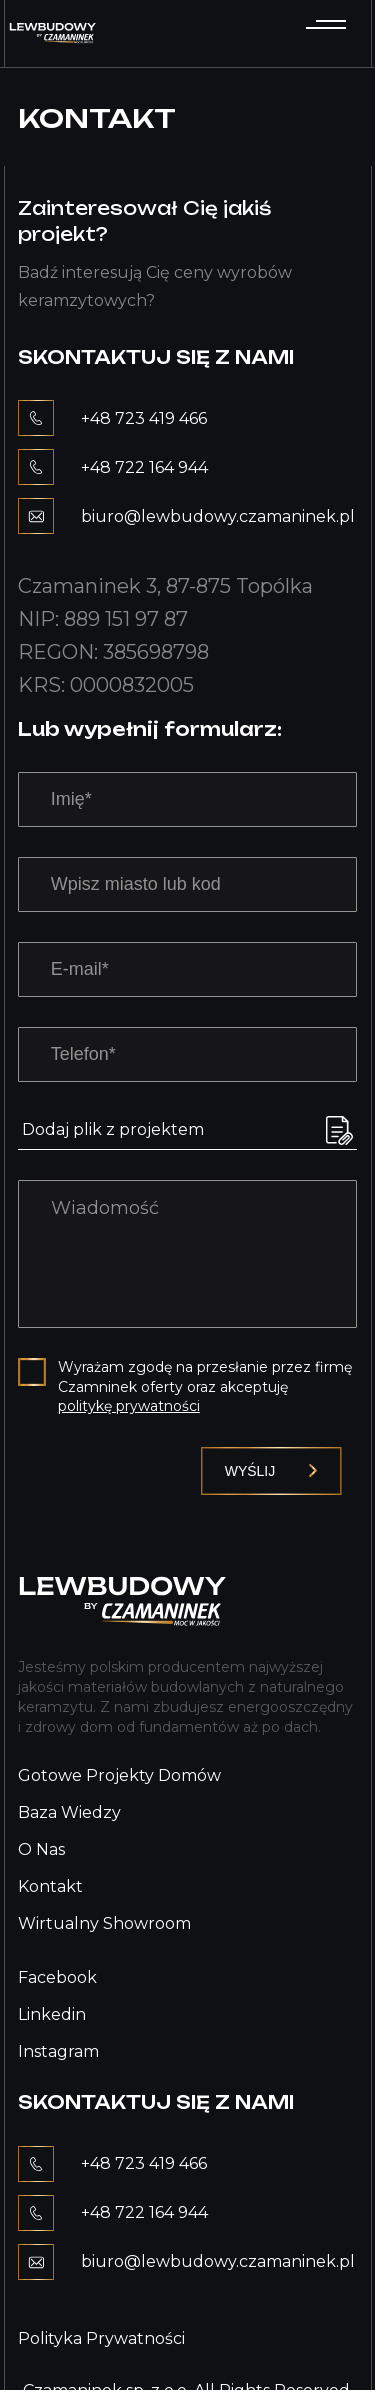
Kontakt (50, 1886)
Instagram (58, 2051)
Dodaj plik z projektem (113, 1129)
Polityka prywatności (101, 2338)
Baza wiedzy (69, 1812)
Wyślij (271, 1471)
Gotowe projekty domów (119, 1775)
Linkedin (52, 2014)
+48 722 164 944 (144, 467)
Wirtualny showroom (104, 1923)
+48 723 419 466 (144, 418)
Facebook (57, 1977)
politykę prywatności (129, 1406)
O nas (41, 1849)
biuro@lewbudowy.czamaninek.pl (218, 516)
